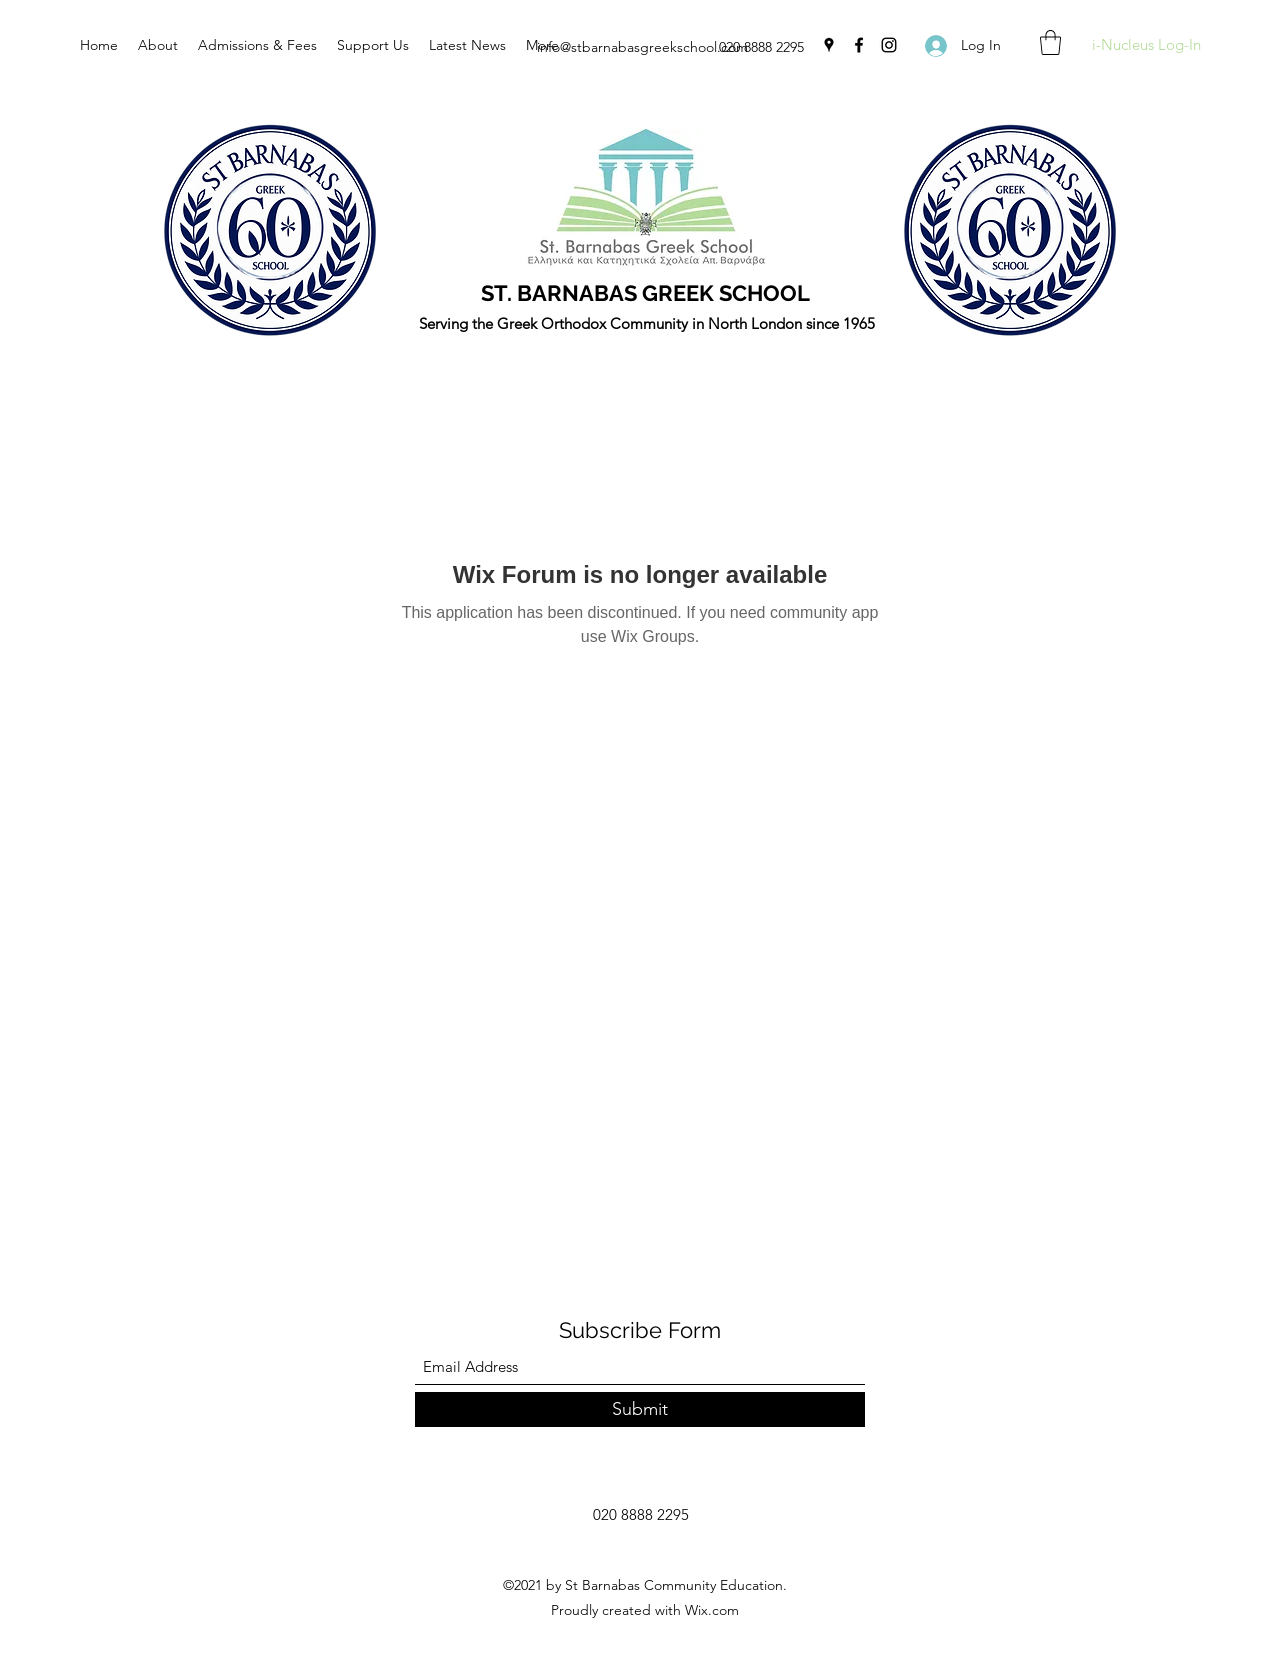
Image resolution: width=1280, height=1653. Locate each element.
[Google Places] (829, 45)
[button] (1050, 42)
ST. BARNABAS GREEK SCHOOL (645, 293)
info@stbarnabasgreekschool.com (642, 47)
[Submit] (640, 1409)
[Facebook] (859, 45)
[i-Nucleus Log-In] (1146, 45)
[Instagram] (889, 45)
